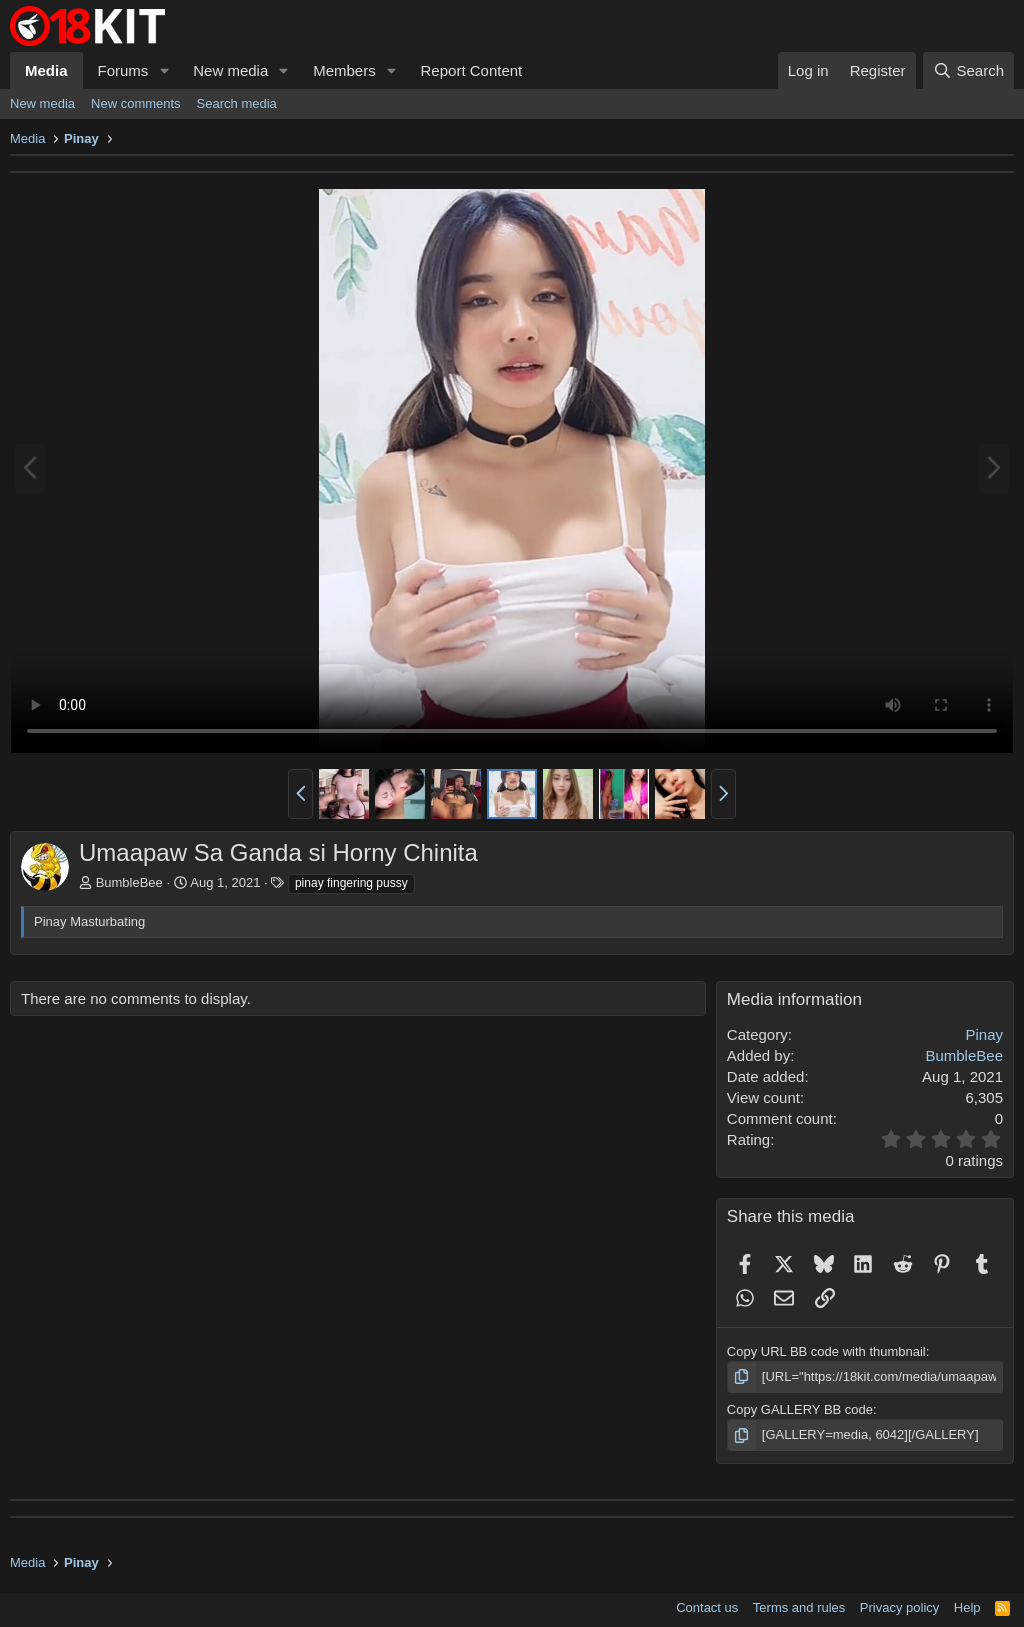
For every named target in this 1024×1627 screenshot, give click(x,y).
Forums (123, 70)
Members (344, 70)
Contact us (707, 1607)
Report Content (472, 70)
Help (967, 1607)
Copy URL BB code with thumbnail (826, 1351)
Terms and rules (799, 1607)
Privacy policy (899, 1607)
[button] (164, 70)
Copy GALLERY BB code (800, 1409)
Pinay (984, 1034)
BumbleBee (129, 882)
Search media (237, 103)
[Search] (968, 70)
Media (46, 70)
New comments (136, 103)
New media (230, 70)
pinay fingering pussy (351, 883)
